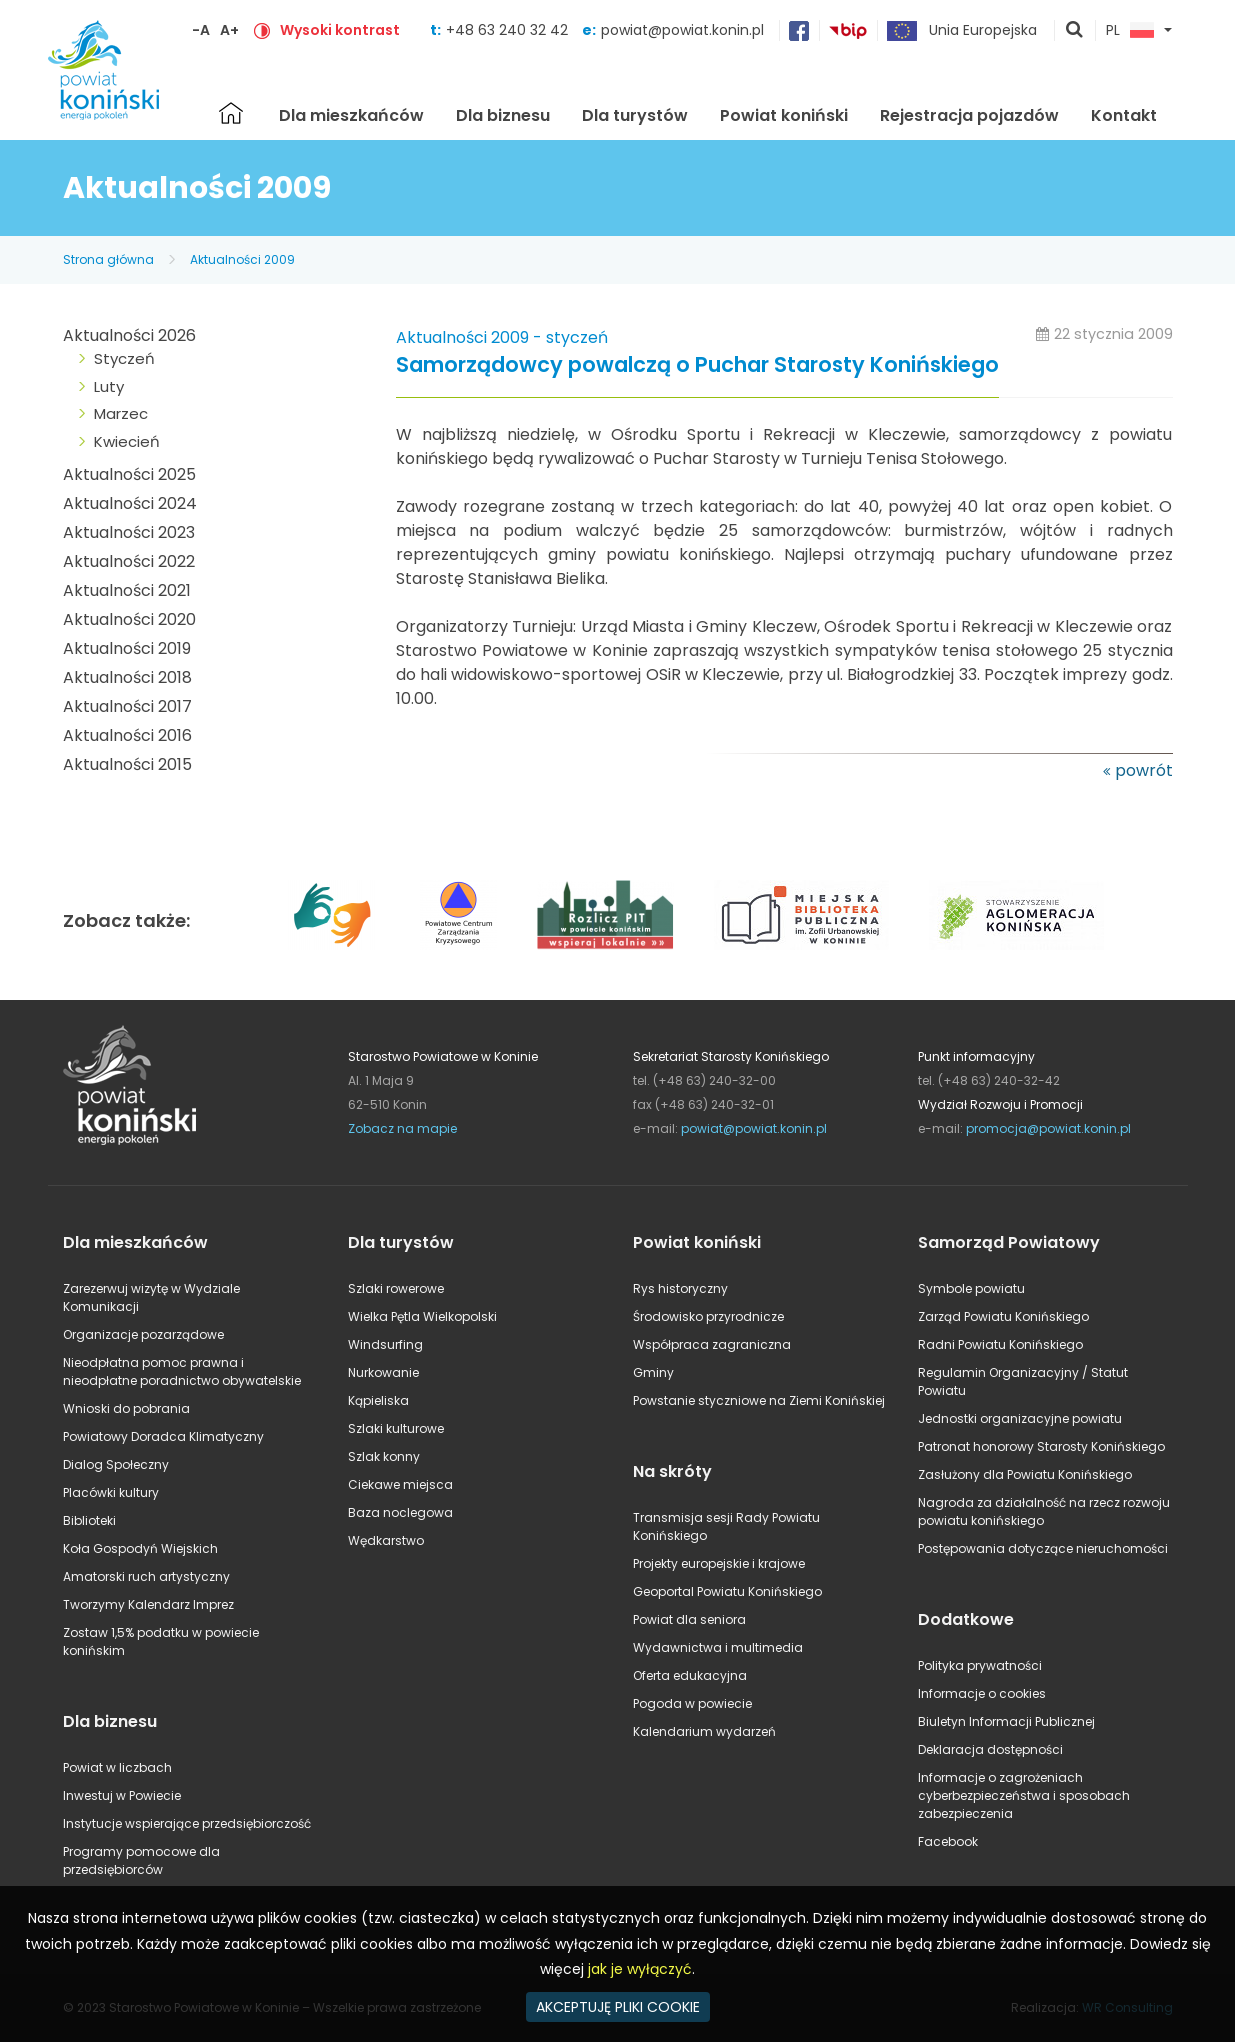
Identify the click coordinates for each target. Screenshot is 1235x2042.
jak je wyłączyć (640, 1969)
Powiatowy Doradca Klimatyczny (163, 1436)
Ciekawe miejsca (400, 1484)
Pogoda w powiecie (692, 1703)
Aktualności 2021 (127, 590)
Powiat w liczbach (117, 1767)
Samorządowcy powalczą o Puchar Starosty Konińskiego (697, 365)
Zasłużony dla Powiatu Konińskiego (1025, 1474)
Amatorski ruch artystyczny (146, 1576)
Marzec (121, 413)
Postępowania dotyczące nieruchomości (1043, 1548)
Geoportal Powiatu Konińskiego (727, 1591)
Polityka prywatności (980, 1665)
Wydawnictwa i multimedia (718, 1647)
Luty (109, 386)
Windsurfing (385, 1344)
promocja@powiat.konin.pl (1048, 1128)
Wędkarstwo (386, 1540)
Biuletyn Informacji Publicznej (1006, 1721)
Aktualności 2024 (130, 503)
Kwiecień (127, 441)
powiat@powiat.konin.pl (682, 30)
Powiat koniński (784, 115)
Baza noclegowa (400, 1512)
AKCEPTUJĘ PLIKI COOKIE (618, 2007)
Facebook (948, 1841)
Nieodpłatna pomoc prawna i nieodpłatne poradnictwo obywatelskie (182, 1371)
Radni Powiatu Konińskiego (1000, 1344)
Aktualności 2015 (127, 764)
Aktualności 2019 (127, 648)
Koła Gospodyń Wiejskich (140, 1548)
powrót (1144, 770)
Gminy (653, 1372)
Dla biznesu (503, 115)
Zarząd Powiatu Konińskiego (1003, 1316)
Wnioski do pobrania (126, 1408)
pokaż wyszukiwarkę (1075, 31)
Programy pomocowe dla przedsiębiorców (141, 1860)
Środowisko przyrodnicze (708, 1316)
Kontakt (1124, 115)
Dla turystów (635, 115)
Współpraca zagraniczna (712, 1344)
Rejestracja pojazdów (969, 115)
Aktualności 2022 (129, 561)
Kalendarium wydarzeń (704, 1731)
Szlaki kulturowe (396, 1428)
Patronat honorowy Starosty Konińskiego (1041, 1446)
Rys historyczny (680, 1288)
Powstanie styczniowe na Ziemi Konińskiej (759, 1400)
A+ (229, 30)
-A (201, 30)
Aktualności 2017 (127, 706)
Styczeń (124, 358)
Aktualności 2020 (129, 619)
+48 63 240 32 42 (509, 30)
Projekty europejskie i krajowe (719, 1563)
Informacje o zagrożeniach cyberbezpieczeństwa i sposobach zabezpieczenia (1024, 1795)
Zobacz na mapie (402, 1128)
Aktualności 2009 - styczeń (502, 337)
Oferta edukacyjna (690, 1675)
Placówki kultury (111, 1492)
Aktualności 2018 (127, 677)
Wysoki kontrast (340, 30)
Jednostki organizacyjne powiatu (1020, 1418)
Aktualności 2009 (242, 259)
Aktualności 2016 (127, 735)
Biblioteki (89, 1520)
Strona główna (231, 113)
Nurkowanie (383, 1372)
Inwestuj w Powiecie (122, 1795)
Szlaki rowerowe (396, 1288)
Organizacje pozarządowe (143, 1334)
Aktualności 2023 (129, 532)
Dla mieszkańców (351, 115)
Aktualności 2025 (129, 474)
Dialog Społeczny (116, 1464)
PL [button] (1130, 31)
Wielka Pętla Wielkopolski (422, 1316)
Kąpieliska (378, 1400)
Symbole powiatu (971, 1288)
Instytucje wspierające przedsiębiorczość (187, 1823)
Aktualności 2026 (129, 335)
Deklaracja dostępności (990, 1749)
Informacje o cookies (982, 1693)
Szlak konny (384, 1456)
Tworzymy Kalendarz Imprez (148, 1604)
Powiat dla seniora (689, 1619)
